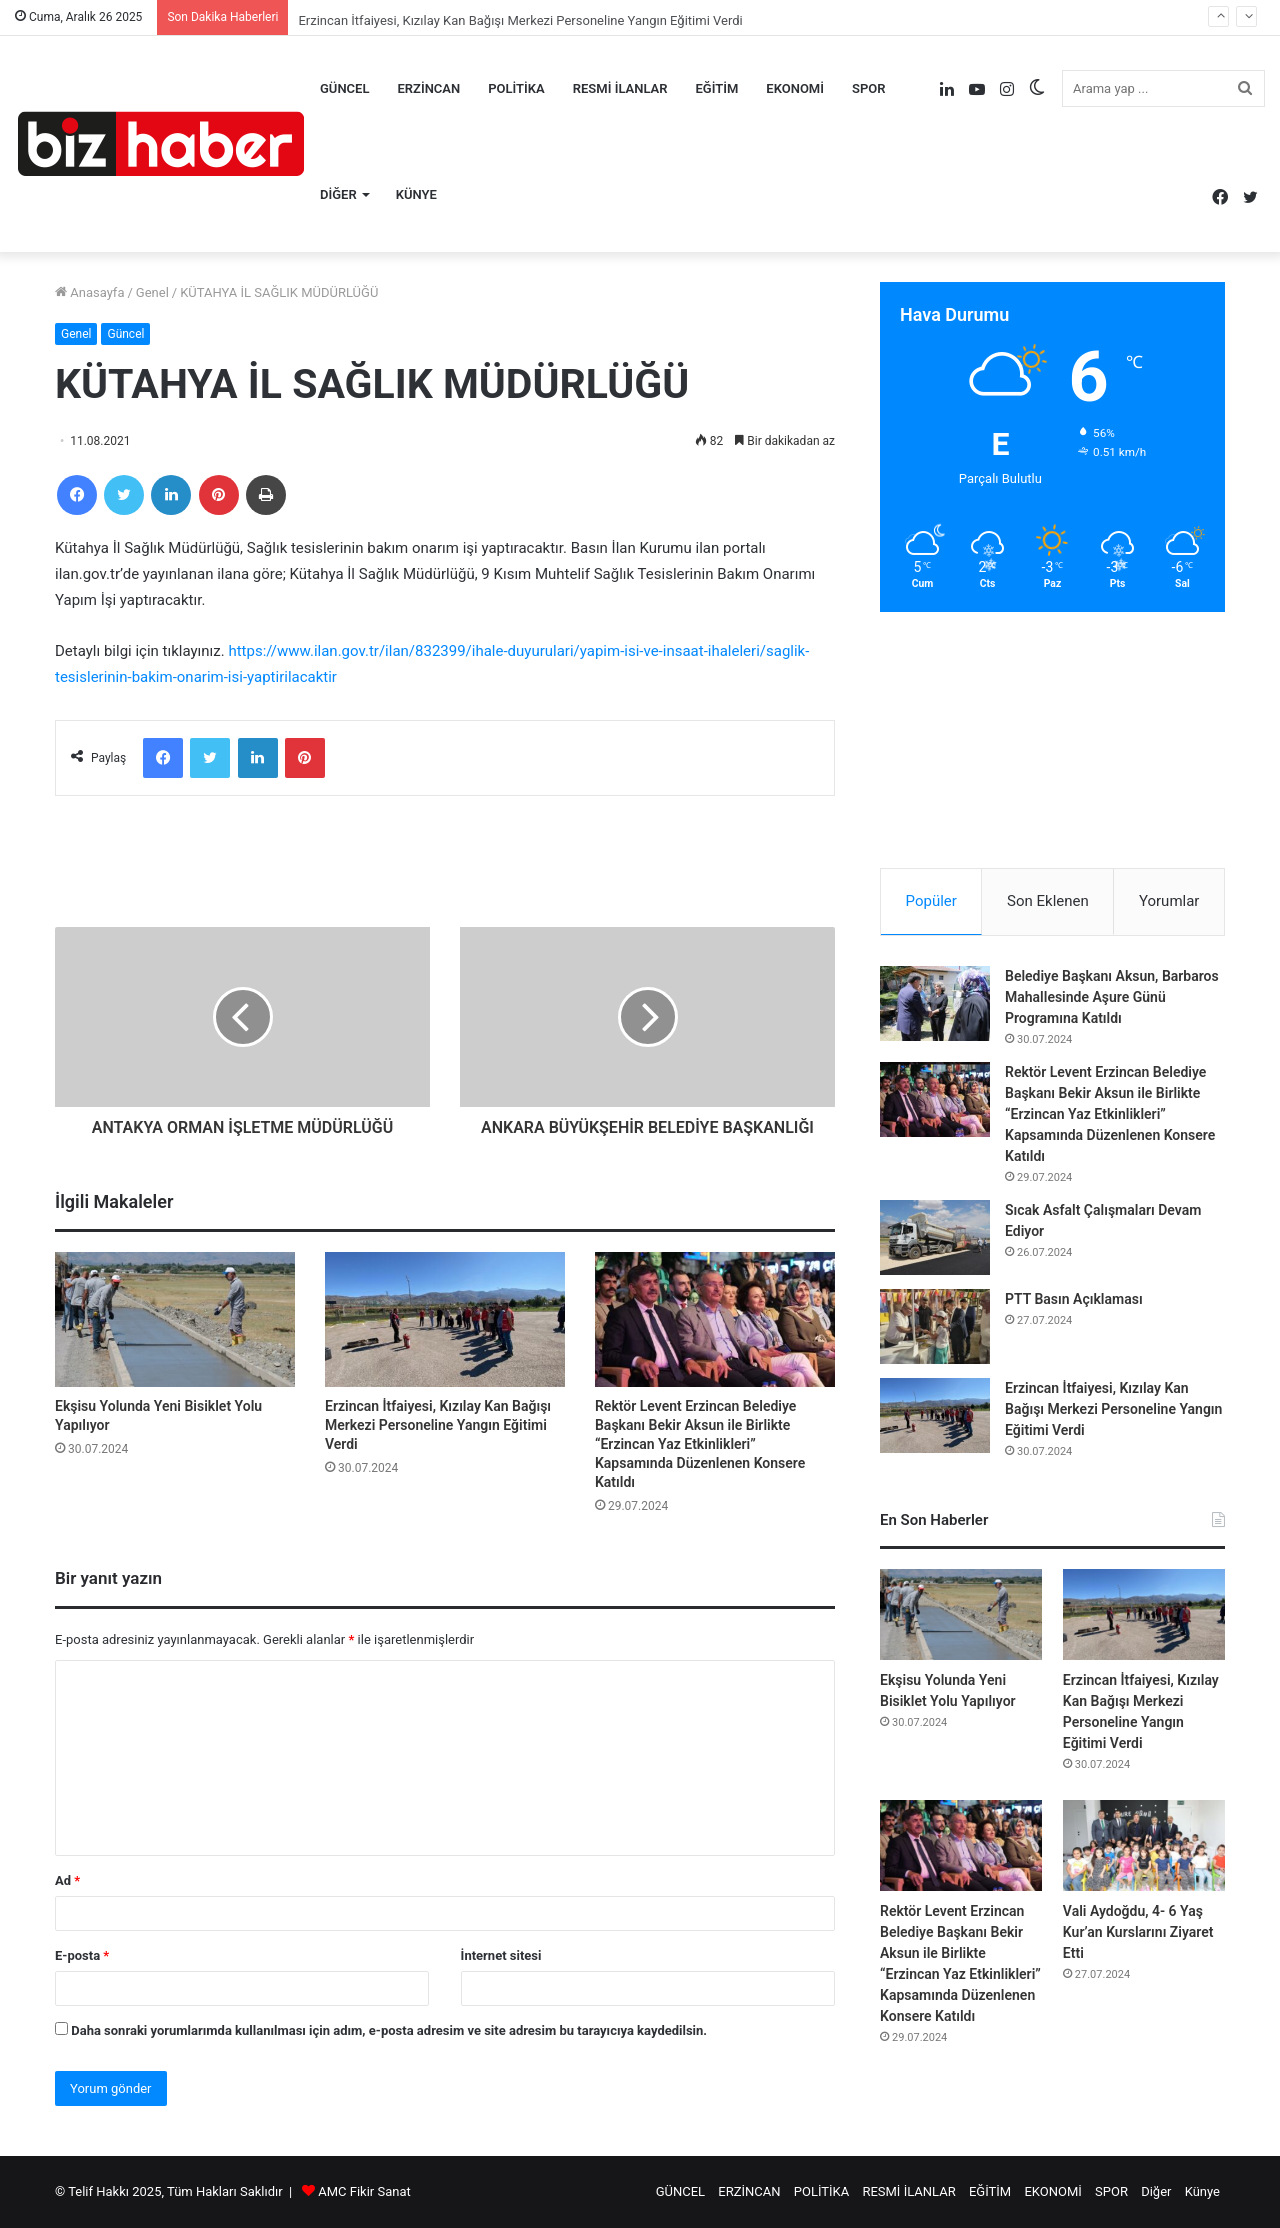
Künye (416, 194)
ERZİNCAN (428, 88)
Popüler (931, 901)
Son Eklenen (1048, 901)
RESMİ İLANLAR (620, 88)
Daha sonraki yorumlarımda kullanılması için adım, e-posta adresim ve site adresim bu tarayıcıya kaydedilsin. (389, 2030)
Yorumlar (1169, 901)
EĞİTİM (717, 88)
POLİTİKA (516, 88)
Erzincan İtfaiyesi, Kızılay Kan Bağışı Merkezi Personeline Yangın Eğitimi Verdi (438, 1425)
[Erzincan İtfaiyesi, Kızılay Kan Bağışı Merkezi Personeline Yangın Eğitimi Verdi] (445, 1319)
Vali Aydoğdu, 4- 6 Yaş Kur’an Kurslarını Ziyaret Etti (1138, 1932)
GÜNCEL (344, 88)
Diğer (338, 194)
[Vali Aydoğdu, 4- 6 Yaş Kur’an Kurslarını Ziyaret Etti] (1144, 1845)
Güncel (125, 334)
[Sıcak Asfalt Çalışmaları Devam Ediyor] (935, 1237)
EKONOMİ (795, 88)
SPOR (869, 88)
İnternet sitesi (501, 1955)
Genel (152, 292)
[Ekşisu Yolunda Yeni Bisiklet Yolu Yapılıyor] (175, 1319)
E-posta (82, 1955)
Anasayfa (89, 292)
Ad (67, 1880)
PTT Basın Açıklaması (1074, 1299)
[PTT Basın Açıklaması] (935, 1326)
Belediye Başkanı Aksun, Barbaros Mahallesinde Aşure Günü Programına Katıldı (1112, 997)
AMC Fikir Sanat (364, 2191)
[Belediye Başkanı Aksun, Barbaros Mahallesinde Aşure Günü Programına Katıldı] (935, 1003)
